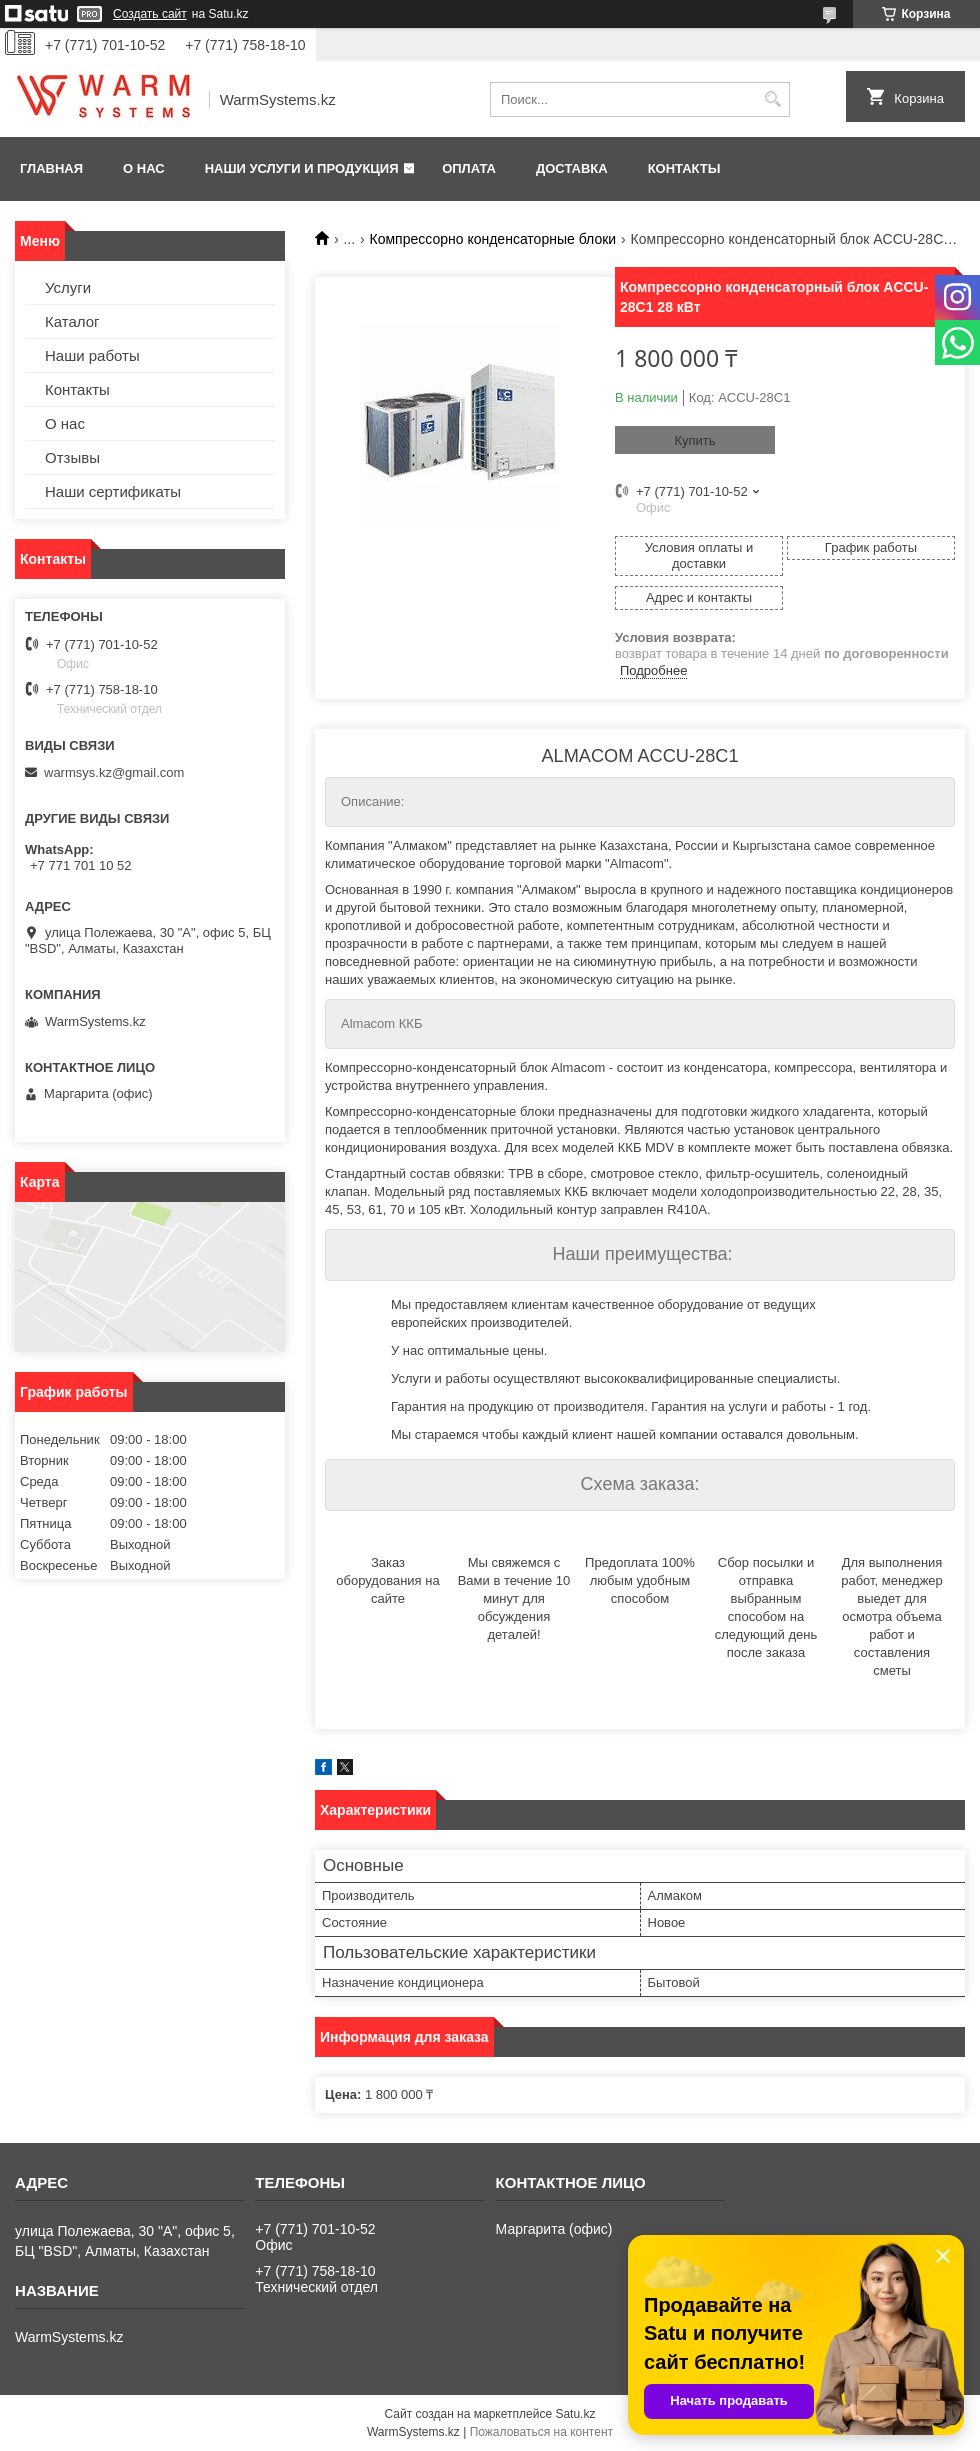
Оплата (469, 168)
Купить (694, 440)
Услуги (68, 287)
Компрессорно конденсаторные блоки (493, 239)
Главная (51, 168)
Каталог (72, 321)
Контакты (684, 168)
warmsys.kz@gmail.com (114, 772)
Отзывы (72, 457)
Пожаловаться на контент (541, 2432)
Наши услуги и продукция (302, 168)
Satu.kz (575, 2414)
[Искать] (772, 99)
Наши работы (92, 355)
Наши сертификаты (113, 491)
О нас (144, 168)
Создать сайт (150, 14)
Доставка (572, 168)
